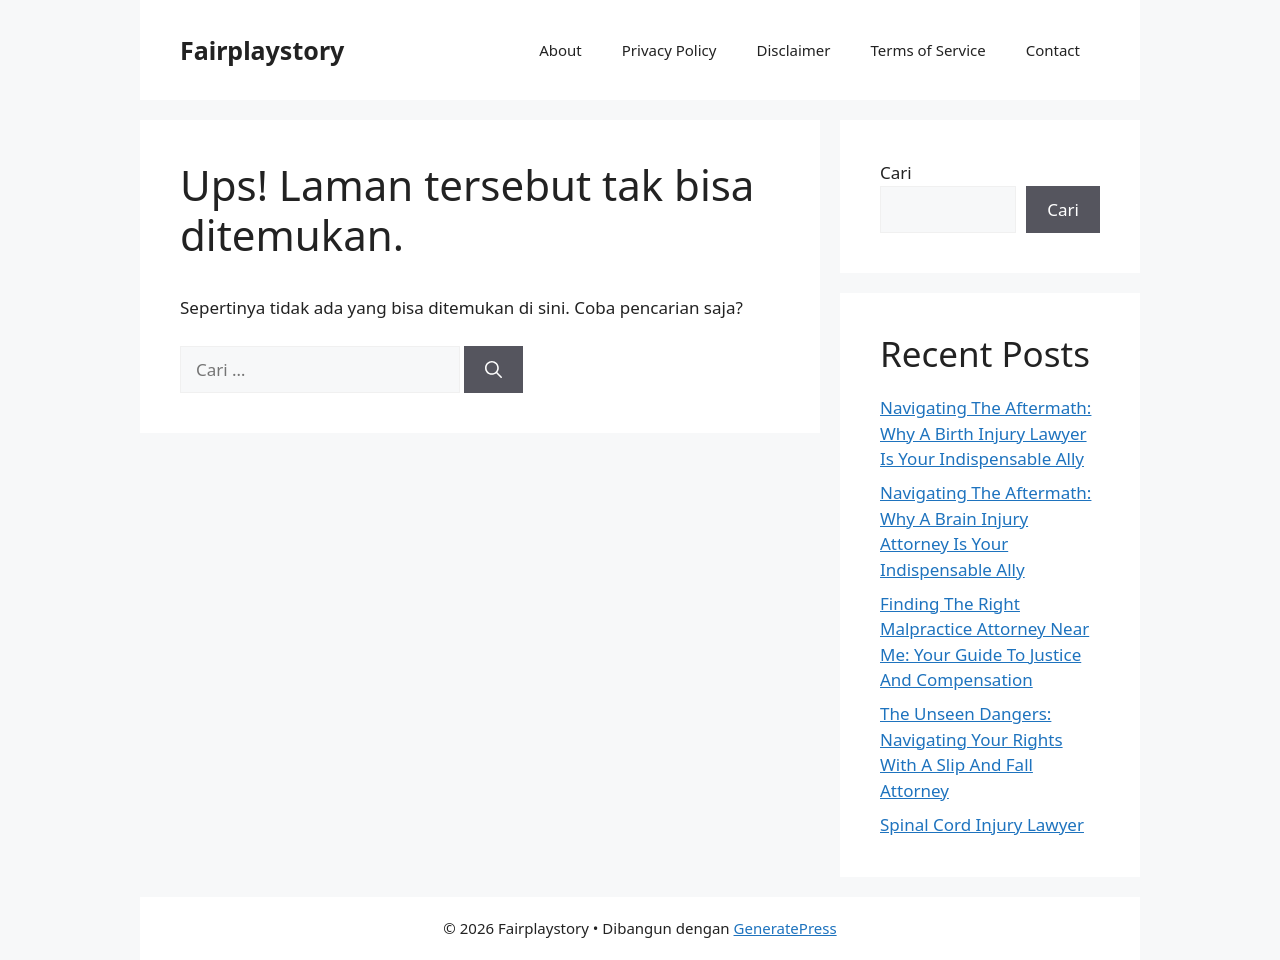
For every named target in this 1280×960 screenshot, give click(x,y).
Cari (896, 172)
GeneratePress (785, 928)
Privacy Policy (669, 50)
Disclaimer (793, 50)
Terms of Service (927, 50)
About (560, 50)
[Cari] (493, 370)
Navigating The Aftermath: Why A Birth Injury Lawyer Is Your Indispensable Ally (985, 433)
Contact (1053, 50)
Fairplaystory (262, 50)
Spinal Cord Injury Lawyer (982, 824)
